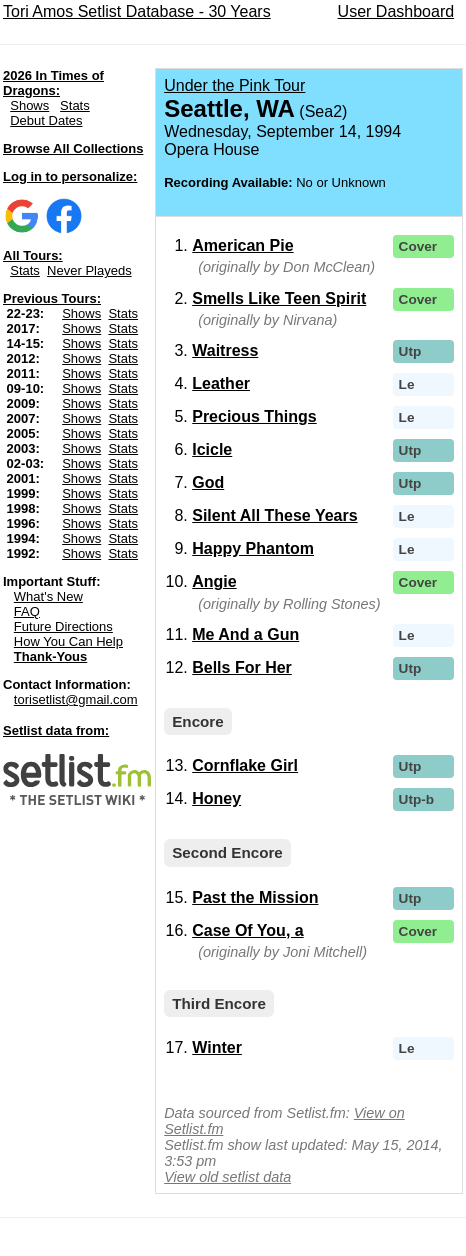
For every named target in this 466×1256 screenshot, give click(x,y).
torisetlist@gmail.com (76, 699)
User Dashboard (396, 11)
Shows (29, 105)
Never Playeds (89, 270)
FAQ (27, 611)
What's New (48, 596)
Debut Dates (46, 120)
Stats (75, 105)
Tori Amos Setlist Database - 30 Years (137, 11)
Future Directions (63, 626)
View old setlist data (227, 1177)
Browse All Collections (73, 148)
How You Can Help (68, 641)
